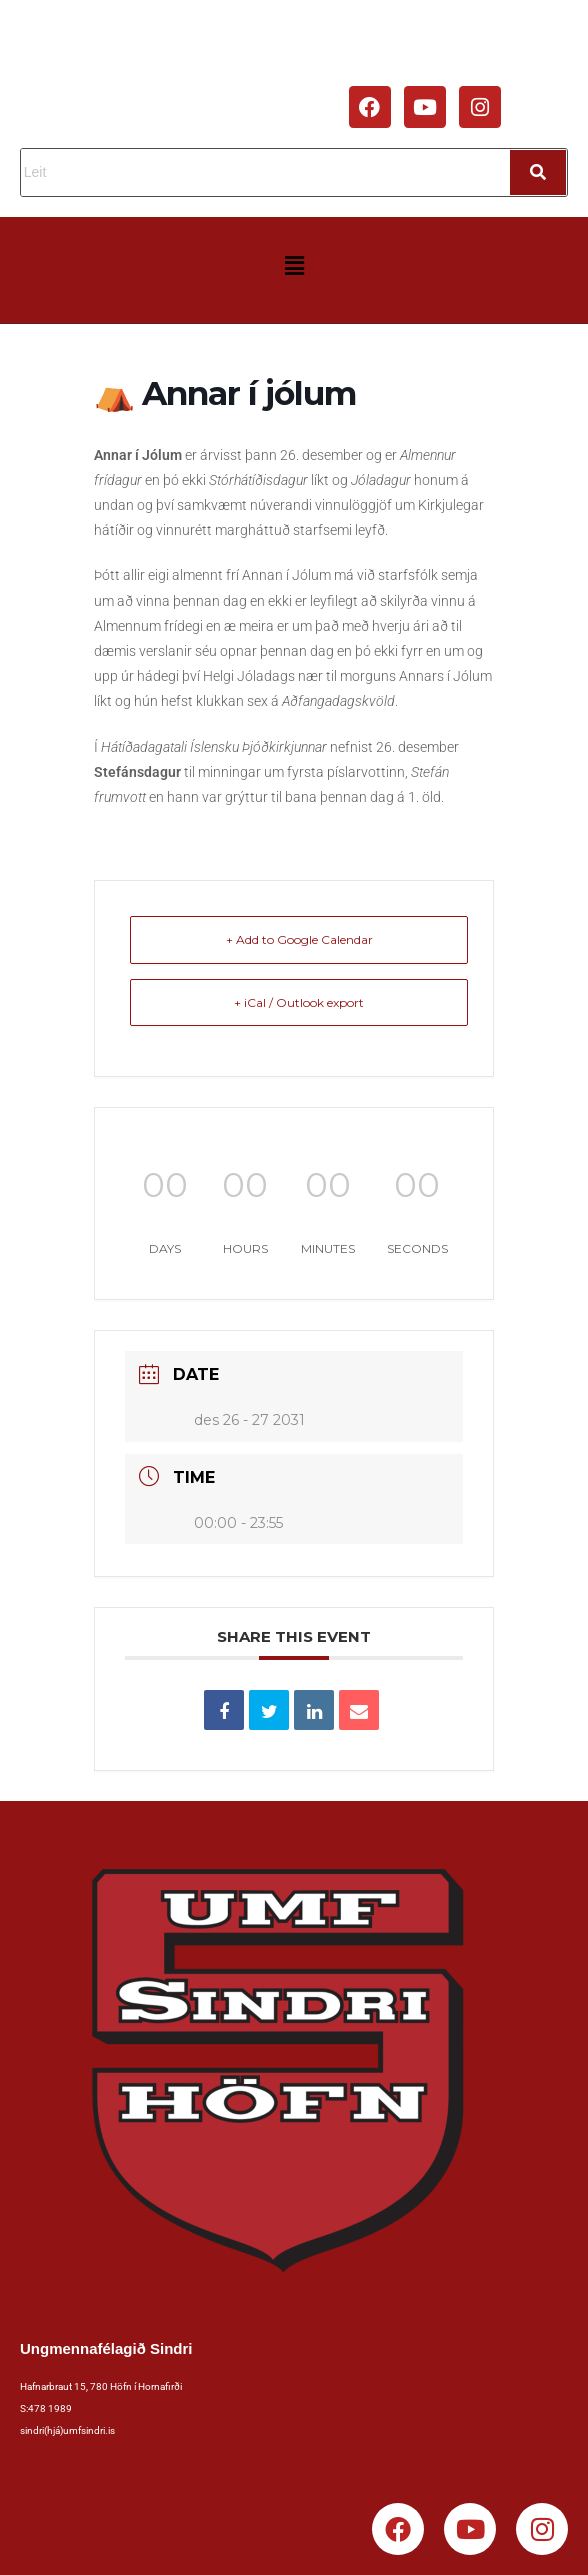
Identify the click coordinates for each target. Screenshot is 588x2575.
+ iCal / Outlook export (299, 1002)
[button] (294, 266)
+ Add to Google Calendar (299, 939)
